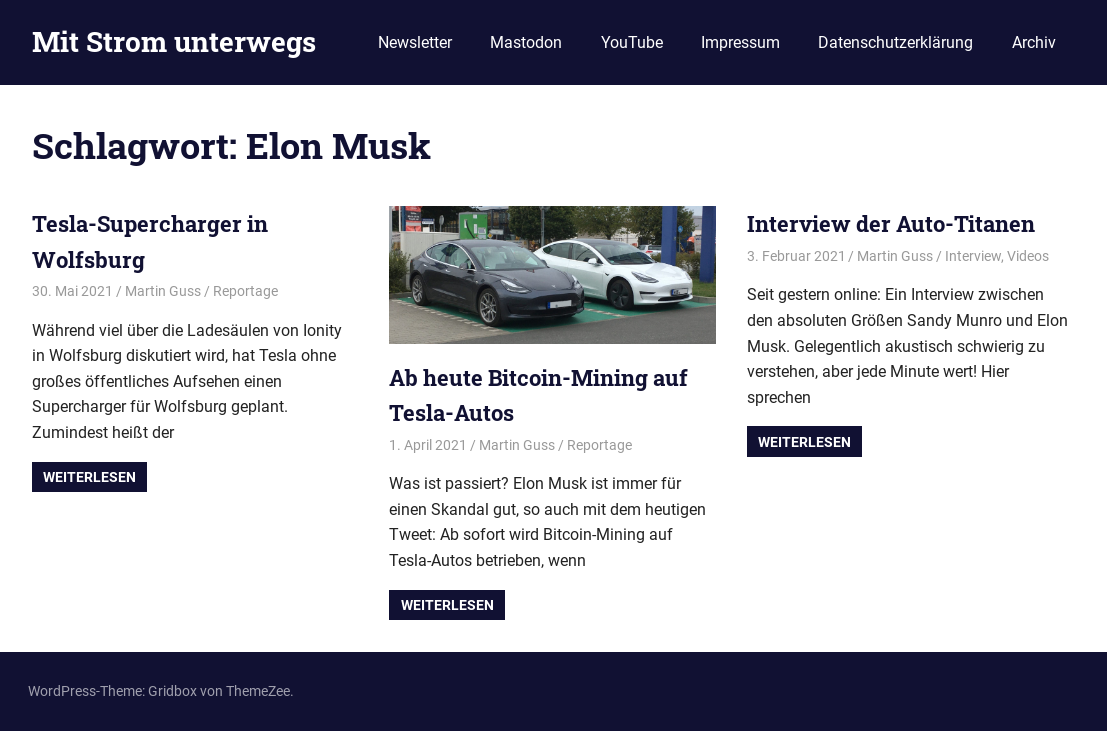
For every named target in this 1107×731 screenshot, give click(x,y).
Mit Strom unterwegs (174, 41)
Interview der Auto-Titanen (891, 223)
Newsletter (415, 42)
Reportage (245, 291)
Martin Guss (163, 291)
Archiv (1034, 42)
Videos (1028, 256)
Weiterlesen (89, 477)
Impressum (740, 42)
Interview (973, 256)
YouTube (632, 42)
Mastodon (526, 42)
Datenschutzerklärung (895, 42)
